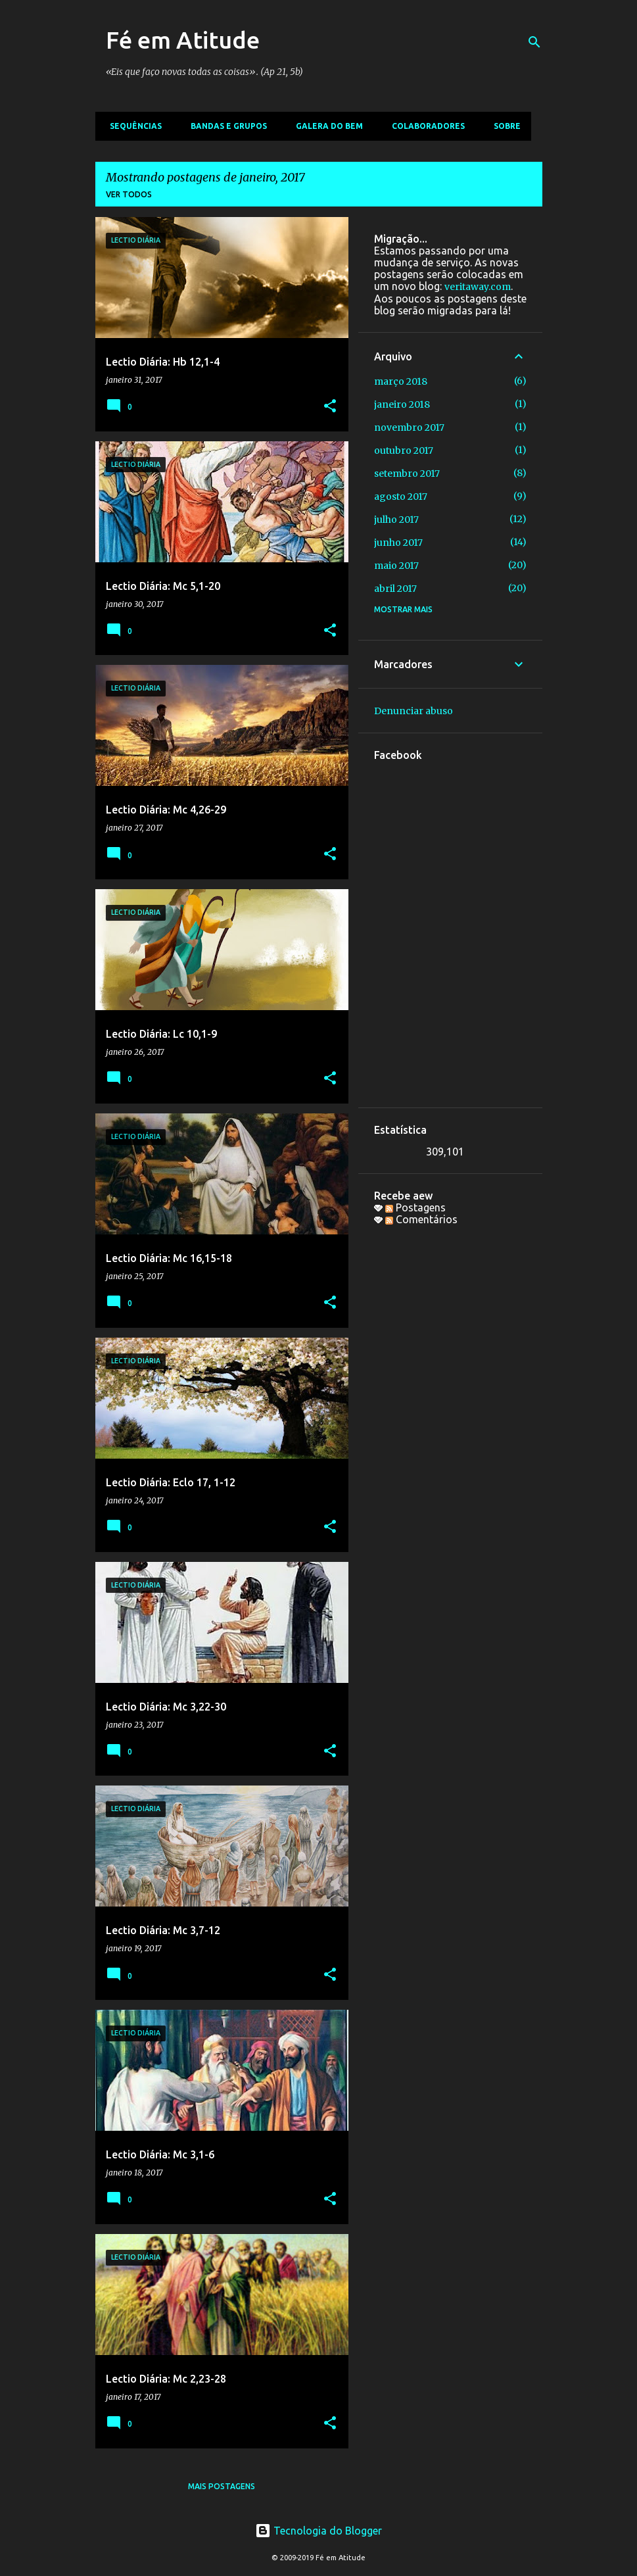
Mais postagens (221, 2486)
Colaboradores (424, 126)
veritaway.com (477, 287)
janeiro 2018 (402, 404)
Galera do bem (325, 126)
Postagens (415, 1207)
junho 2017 (398, 542)
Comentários (421, 1219)
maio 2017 (396, 565)
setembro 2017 (407, 473)
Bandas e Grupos (225, 126)
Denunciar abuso (413, 711)
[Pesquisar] (534, 42)
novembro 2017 (409, 427)
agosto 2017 (400, 496)
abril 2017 (395, 589)
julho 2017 (396, 519)
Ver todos (129, 194)
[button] (330, 407)
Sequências (132, 126)
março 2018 (400, 381)
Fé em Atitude (183, 39)
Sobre (503, 126)
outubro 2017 (403, 450)
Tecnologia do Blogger (318, 2531)
